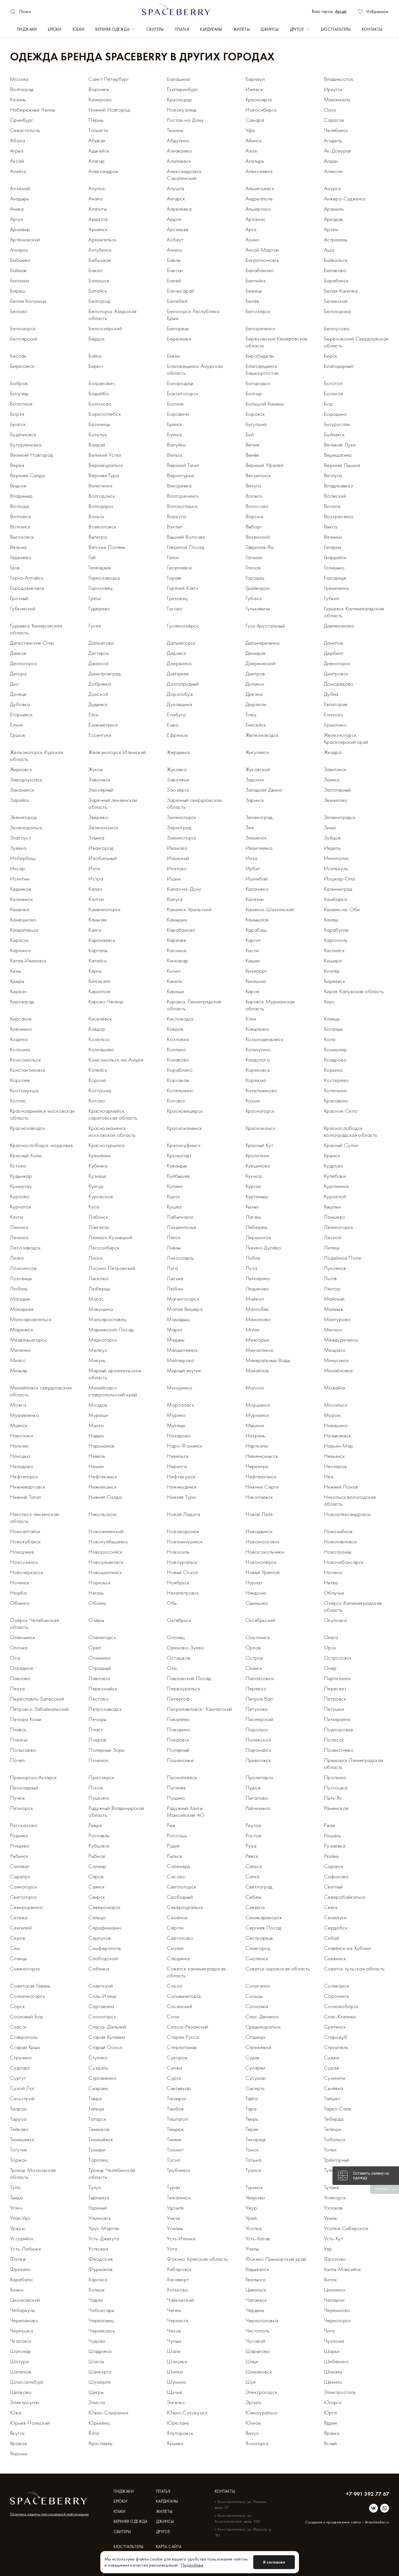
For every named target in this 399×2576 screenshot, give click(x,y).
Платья (182, 29)
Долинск (255, 683)
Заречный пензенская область (112, 803)
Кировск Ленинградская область (194, 1005)
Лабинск (98, 1216)
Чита (329, 2330)
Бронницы (99, 424)
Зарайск (19, 799)
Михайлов (257, 1370)
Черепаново (24, 2320)
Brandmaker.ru (377, 2522)
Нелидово (21, 1466)
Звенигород (23, 817)
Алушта (175, 188)
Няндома (255, 1592)
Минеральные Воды (267, 1360)
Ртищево (19, 1845)
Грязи (94, 598)
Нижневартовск (27, 1486)
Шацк (252, 2361)
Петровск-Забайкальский (39, 1708)
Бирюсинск (22, 366)
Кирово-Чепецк (105, 1001)
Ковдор (96, 1028)
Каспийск (334, 950)
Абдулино (178, 140)
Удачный (97, 2207)
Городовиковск (27, 587)
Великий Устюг (105, 454)
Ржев (329, 1825)
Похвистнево (339, 1749)
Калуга (174, 899)
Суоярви (255, 2067)
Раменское (336, 1808)
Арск (251, 229)
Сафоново (336, 1876)
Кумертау (21, 1186)
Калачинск (257, 888)
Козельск (99, 1039)
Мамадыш (178, 1319)
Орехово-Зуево (185, 1647)
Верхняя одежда (115, 29)
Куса (93, 1206)
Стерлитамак (182, 2047)
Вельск (175, 454)
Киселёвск (100, 1018)
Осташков (178, 1657)
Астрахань (336, 239)
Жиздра (332, 752)
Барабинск (336, 280)
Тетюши (332, 2129)
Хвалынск (255, 2279)
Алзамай (20, 188)
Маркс (175, 1329)
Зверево (98, 817)
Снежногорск (25, 1968)
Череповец (101, 2320)
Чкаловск (21, 2340)
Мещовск (335, 1349)
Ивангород (101, 847)
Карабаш (256, 929)
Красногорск (260, 1110)
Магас (96, 1298)
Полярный (178, 1749)
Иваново (177, 847)
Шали (173, 2351)
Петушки (334, 1708)
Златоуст (20, 837)
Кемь (15, 970)
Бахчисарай (180, 290)
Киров (252, 991)
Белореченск (260, 328)
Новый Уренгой (262, 1572)
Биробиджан (259, 355)
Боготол (333, 383)
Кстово (18, 1165)
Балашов (98, 280)
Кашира (333, 960)
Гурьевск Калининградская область (354, 612)
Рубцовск (99, 1845)
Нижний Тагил (25, 1496)
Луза (251, 1268)
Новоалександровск (347, 1514)
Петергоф (178, 1698)
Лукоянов (335, 1268)
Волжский (335, 495)
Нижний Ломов (341, 1486)
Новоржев (22, 1551)
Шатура (19, 2361)
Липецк (332, 1247)
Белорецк (178, 328)
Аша (329, 249)
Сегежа (18, 1917)
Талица (96, 2108)
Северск (255, 1907)
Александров (103, 171)
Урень (330, 2217)
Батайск (97, 290)
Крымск (332, 1155)
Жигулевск (257, 752)
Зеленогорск (181, 817)
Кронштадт (179, 1155)
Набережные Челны (32, 109)
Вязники (333, 536)
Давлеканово (339, 625)
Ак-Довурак (337, 150)
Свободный (180, 1896)
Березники (179, 338)
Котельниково (261, 1090)
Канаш (331, 919)
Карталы (97, 950)
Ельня (16, 724)
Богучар (19, 393)
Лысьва (175, 1278)
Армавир (20, 229)
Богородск (257, 383)
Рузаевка (334, 1845)
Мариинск (21, 1329)
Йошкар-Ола (339, 878)
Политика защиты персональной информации (49, 2514)
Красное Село (341, 1110)
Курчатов (20, 1206)
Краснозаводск (27, 1127)
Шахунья (177, 2361)
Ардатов (98, 219)
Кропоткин (257, 1155)
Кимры (17, 981)
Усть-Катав (257, 2238)
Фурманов (100, 2269)
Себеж (253, 1896)
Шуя (250, 2381)
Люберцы (99, 1288)
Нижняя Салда (105, 1496)
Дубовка (20, 704)
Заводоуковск (26, 779)
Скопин (175, 1948)
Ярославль (100, 2443)
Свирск (96, 1896)
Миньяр (18, 1370)
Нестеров (335, 1466)
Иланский (178, 858)
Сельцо (97, 1917)
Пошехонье (180, 1760)
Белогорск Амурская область (112, 315)
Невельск (178, 1455)
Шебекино (336, 2361)
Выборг (253, 526)
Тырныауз (98, 2197)
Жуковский (257, 769)
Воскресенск (339, 516)
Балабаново (259, 270)
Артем (331, 229)
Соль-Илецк (102, 1995)
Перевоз (255, 1688)
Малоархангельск (31, 1319)
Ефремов (177, 734)
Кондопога (257, 1059)
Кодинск (19, 1039)
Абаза (17, 140)
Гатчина (253, 557)
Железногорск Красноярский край (346, 738)
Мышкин (254, 1425)
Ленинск (19, 1237)
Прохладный (24, 1787)
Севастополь (25, 130)
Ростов (253, 1835)
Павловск (99, 1678)
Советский (100, 1985)
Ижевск (254, 89)
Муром (332, 1415)
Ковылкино (257, 1028)
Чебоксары (101, 2310)
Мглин (252, 1329)
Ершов (17, 734)
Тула (15, 2187)
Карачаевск (101, 940)
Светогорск (23, 1896)
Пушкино (98, 1797)
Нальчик (19, 1445)
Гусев (94, 625)
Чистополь (257, 2330)
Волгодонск (101, 495)
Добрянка (99, 683)
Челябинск (336, 130)
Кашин (252, 960)
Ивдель (332, 847)
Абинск (253, 140)
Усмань (175, 2228)
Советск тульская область (354, 1968)
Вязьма (18, 547)
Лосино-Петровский (111, 1268)
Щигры (95, 2392)
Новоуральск (182, 1561)
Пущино (176, 1797)
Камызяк (97, 919)
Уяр (328, 2248)
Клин (250, 1018)
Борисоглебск (104, 413)
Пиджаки (27, 29)
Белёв (252, 300)
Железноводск (262, 734)
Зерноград (179, 827)
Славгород (258, 1948)
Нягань (96, 1592)
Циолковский (25, 2299)
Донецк (18, 693)
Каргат (253, 940)
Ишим (174, 878)
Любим (175, 1288)
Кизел (173, 970)
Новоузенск (24, 1561)
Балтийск (255, 280)
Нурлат (253, 1582)
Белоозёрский (105, 328)
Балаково (335, 270)
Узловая (333, 2207)
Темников (98, 2129)
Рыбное (96, 1855)
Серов (17, 1937)
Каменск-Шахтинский (269, 909)
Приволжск (258, 1760)
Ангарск (176, 198)
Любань (19, 1288)
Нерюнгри (256, 1466)
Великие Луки (340, 444)
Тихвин (174, 2139)
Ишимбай (256, 878)
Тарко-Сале (338, 2108)
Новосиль (178, 1551)
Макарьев (22, 1308)
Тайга (251, 2098)
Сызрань (98, 2088)
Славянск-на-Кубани (347, 1948)
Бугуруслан (337, 424)
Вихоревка (179, 485)
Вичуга (253, 485)
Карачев (176, 940)
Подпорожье (339, 1729)
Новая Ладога (183, 1514)
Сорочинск (336, 1995)
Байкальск (336, 259)
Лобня (252, 1257)
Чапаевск (256, 2299)
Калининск (21, 899)
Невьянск (334, 1455)
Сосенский (179, 2006)
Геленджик (100, 567)
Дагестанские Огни (32, 642)
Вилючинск (100, 485)
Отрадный (99, 1667)
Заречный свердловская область (194, 803)
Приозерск (101, 1777)
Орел (94, 1647)
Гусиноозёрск (183, 625)
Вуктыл (174, 526)
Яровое (18, 2443)
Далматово (101, 642)
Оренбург (21, 119)
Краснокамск (260, 1127)
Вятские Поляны (106, 547)
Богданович (101, 383)
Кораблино (180, 1069)
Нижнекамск (102, 1486)
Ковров (175, 1028)
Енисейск (255, 724)
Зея (249, 827)
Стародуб (335, 2036)
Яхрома (18, 2453)
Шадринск (100, 2351)
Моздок (97, 1404)
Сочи (173, 2016)
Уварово (255, 2197)
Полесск (334, 1739)
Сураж (331, 2067)
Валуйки (176, 444)
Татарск (97, 2118)
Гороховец (100, 587)
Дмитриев (178, 673)
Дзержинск (179, 663)
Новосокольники (264, 1551)
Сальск (253, 1866)
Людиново (257, 1288)
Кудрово (334, 1165)
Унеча (173, 2217)
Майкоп (254, 1298)
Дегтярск (98, 653)
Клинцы (331, 1018)
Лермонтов (258, 1237)
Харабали (21, 2279)
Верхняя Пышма (342, 465)
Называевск (337, 1435)
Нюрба (18, 1592)
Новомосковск (262, 1541)
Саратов (334, 119)
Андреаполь (259, 198)
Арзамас (255, 219)
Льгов (330, 1278)
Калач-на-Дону (184, 888)
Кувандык (177, 1165)
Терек (252, 2129)
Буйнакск (334, 434)
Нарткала (256, 1445)
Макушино (100, 1308)
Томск (252, 2149)
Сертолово (180, 1937)
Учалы (252, 2248)
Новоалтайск (25, 1531)
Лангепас (99, 1227)
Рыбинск (19, 1855)
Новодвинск (259, 1531)
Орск (330, 1647)
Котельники (180, 1090)
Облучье (334, 1592)
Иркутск (333, 89)
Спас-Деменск (262, 2016)
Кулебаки (335, 1175)
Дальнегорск (181, 642)
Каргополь (336, 940)
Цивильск (256, 2289)
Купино (175, 1186)
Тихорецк (255, 2139)
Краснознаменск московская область (111, 1131)
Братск (18, 424)
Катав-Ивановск (28, 960)
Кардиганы (211, 29)
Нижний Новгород (109, 109)
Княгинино (21, 1028)
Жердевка (178, 752)
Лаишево (334, 1216)
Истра (95, 878)
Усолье (253, 2228)
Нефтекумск (181, 1476)
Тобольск (335, 2139)
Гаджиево (20, 557)
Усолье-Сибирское (346, 2228)
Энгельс (176, 2402)
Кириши (175, 991)
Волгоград (22, 89)
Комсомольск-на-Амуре (116, 1059)
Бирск (330, 355)
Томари (96, 2149)
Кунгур (95, 1186)
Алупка (96, 188)
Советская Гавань (30, 1985)
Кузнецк (97, 1175)
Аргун (16, 219)
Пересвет (335, 1688)
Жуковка (176, 769)
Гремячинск (336, 587)
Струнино (21, 2057)
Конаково (178, 1059)
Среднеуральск (263, 2026)
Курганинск (336, 1186)
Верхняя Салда (27, 475)
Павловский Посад (189, 1678)
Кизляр (332, 970)
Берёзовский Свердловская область (356, 342)
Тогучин (18, 2149)
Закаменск (22, 789)
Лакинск (19, 1227)
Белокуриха (337, 311)
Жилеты (241, 29)
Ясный (330, 2443)
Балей (174, 280)
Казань (18, 99)
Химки (16, 2289)
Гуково (174, 608)
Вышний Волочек (186, 536)
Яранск (332, 2433)
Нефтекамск (102, 1476)
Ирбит (252, 868)
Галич (173, 557)
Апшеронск (258, 208)
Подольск (256, 1729)
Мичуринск (179, 1387)
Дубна (331, 693)
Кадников (20, 888)
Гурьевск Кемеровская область (36, 629)
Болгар (253, 393)
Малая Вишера (184, 1308)
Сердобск (335, 1927)
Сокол (174, 1985)
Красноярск (258, 99)
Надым (96, 1435)
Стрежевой (258, 2047)
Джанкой (98, 663)
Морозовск (180, 1404)
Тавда (94, 2098)
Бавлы (173, 259)
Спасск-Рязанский (187, 2026)
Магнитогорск (183, 1298)
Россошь (177, 1835)
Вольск (96, 516)
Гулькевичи (257, 608)
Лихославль (180, 1257)
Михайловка (338, 1370)
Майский (334, 1298)
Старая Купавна (106, 2036)
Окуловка (335, 1620)
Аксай (340, 11)
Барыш (17, 290)
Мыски (96, 1425)
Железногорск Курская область (36, 755)
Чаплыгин (334, 2299)
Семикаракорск (263, 1917)
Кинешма (255, 981)
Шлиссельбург (27, 2381)
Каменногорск (104, 909)
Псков (95, 1787)
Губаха (253, 598)
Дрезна (253, 693)
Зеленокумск (103, 827)
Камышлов (257, 919)
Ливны (173, 1247)
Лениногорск (338, 1227)
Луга (172, 1268)
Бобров (19, 383)
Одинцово (256, 1602)
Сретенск (335, 2026)
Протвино (335, 1777)
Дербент (334, 653)
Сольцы (253, 1995)
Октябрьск (179, 1620)
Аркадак (333, 219)
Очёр (330, 1667)
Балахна (19, 280)
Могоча (254, 1387)
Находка (20, 1455)
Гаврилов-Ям (259, 547)
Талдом (18, 2108)
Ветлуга (333, 475)
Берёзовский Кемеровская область (276, 342)
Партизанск (337, 1678)
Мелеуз (97, 1349)
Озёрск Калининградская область (353, 1606)
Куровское (100, 1196)
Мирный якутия (184, 1370)
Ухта (172, 2248)
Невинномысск (261, 1455)
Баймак (18, 270)
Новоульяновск (106, 1561)
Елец (250, 714)
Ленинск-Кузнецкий (110, 1237)
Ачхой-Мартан (262, 249)
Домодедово (339, 683)
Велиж (252, 444)
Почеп (17, 1760)
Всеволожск (102, 526)
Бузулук (97, 434)
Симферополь (104, 1948)
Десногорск (23, 663)
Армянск (98, 229)
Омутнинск (257, 1637)
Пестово (98, 1698)
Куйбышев (178, 1175)
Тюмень (175, 130)
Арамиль (334, 208)
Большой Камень (264, 403)
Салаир (97, 1866)
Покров (97, 1739)
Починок (98, 1760)
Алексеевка (259, 171)
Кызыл (252, 1206)
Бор (328, 403)
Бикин (173, 355)
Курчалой (335, 1196)
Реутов (253, 1825)
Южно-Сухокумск (187, 2412)
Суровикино (102, 2077)
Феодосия (100, 2258)
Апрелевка (179, 208)
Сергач (175, 1927)
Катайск (97, 960)
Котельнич (335, 1090)
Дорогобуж (180, 693)
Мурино (176, 1415)
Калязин (254, 899)
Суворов (177, 2057)
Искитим (20, 878)
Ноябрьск (178, 1582)
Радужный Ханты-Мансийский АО (185, 1811)
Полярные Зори (106, 1749)
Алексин (333, 171)
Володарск (101, 506)
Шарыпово (257, 2351)
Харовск (97, 2279)
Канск (94, 929)
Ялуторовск (180, 2433)
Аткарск (19, 249)
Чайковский (180, 2299)
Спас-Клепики (340, 2016)
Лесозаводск (25, 1247)
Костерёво (336, 1080)
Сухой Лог (22, 2088)
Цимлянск (335, 2289)
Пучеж (17, 1797)
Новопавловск (340, 1541)
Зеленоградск (340, 817)
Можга (18, 1404)
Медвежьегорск (28, 1339)
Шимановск (258, 2371)
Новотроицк (338, 1551)
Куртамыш (256, 1196)
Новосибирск (261, 109)
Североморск (104, 1907)
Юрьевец (98, 2422)
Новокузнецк (182, 109)
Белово (18, 311)
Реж (171, 1825)
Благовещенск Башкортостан (262, 369)
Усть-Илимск (181, 2238)
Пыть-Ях (333, 1797)
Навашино (336, 1425)
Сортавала (101, 2006)
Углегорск (335, 2197)
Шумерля (99, 2381)
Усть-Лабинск (26, 2248)
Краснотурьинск (106, 1145)
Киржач (18, 991)
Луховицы (21, 1278)
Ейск (93, 714)
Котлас (18, 1100)
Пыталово (256, 1797)
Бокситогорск (182, 393)
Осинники (99, 1657)
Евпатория (335, 704)
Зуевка (18, 847)
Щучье (174, 2392)
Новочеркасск (27, 1572)
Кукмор (253, 1175)
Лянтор (332, 1288)
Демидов (255, 653)
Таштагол (177, 2118)
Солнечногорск (27, 1995)
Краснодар (179, 99)
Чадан (95, 2299)
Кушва (174, 1206)
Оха (172, 1667)
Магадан (20, 1298)
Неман (96, 1466)
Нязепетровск (183, 1592)
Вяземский (257, 536)
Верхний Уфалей (264, 465)
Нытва (331, 1582)
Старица (255, 2036)
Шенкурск (100, 2371)
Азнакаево (179, 150)
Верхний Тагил (183, 465)
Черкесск (178, 2320)
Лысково (98, 1278)
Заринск (254, 799)
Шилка (175, 2371)
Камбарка (335, 899)
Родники (19, 1835)
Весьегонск (258, 475)
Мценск (18, 1425)
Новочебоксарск (344, 1561)
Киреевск (334, 981)
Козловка (178, 1039)
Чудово (97, 2340)
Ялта (93, 2433)
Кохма (252, 1100)
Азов (251, 150)
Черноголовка (261, 2320)
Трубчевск (178, 2170)
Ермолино (335, 724)
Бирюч (95, 366)
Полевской (258, 1739)
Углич (16, 2207)
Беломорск (23, 328)
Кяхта (16, 1216)
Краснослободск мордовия (41, 1145)
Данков (18, 653)
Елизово (333, 714)
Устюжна (98, 2248)
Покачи (18, 1739)
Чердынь (255, 2310)
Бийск (95, 355)
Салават (20, 1866)
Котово (96, 1100)
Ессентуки (99, 734)
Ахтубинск (100, 249)
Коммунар (335, 1049)
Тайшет (332, 2098)
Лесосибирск (103, 1247)
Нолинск (20, 1582)
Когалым (333, 1028)
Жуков (95, 769)
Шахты (96, 2361)
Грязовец (177, 598)
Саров (96, 1876)
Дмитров (255, 673)
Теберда (334, 2118)
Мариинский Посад (111, 1329)
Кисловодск (180, 1018)
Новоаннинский (106, 1531)
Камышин (177, 919)
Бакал (95, 270)
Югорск (333, 2402)
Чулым (174, 2340)
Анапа (95, 198)
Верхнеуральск (105, 465)
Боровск (255, 413)
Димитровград (104, 673)
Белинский (336, 300)
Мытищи (176, 1425)
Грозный (19, 598)
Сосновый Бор (27, 2016)
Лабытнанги (180, 1216)
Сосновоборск (341, 2006)
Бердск (96, 338)
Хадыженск (257, 2269)
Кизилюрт (256, 970)
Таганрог (177, 2098)
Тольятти (98, 130)
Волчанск (20, 516)
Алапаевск (179, 160)
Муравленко (24, 1415)
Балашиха (178, 78)
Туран (173, 2187)
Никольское (102, 1514)
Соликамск (337, 1985)
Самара (254, 119)
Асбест (175, 239)
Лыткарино (257, 1278)
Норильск (99, 1582)
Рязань (331, 1855)
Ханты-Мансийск (342, 2269)
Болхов (175, 403)
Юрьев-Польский (30, 2422)
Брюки (55, 29)
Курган (253, 1186)
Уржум (17, 2228)
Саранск (334, 1866)
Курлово (20, 1196)
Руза (251, 1845)
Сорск (17, 2006)
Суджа (331, 2057)
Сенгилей (21, 1927)
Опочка (18, 1647)
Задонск (255, 779)
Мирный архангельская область (114, 1374)
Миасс (18, 1360)
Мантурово (337, 1319)
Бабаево (20, 259)
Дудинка (97, 704)
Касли (252, 950)
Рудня (173, 1845)
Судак (252, 2057)
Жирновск (21, 769)
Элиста (96, 2402)
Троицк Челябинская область (111, 2173)
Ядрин (330, 2422)
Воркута (176, 516)
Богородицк (180, 383)
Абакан (96, 140)
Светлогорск (181, 1886)
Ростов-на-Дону (185, 119)
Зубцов (332, 837)
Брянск (174, 424)
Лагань (253, 1216)
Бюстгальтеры (336, 29)
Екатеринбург (182, 89)
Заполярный (337, 789)
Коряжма (255, 1080)
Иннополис (336, 858)
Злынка (96, 837)
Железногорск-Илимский (117, 752)
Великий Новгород (31, 454)
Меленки (20, 1349)
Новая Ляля (259, 1514)
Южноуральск (261, 2412)
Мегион (333, 1329)
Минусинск (336, 1360)
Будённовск (23, 434)
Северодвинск (26, 1907)
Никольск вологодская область (350, 1500)
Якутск (17, 2433)
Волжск (253, 495)
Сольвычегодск (184, 1995)
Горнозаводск (104, 577)
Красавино (336, 1100)
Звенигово (335, 799)
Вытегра (97, 536)
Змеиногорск (181, 837)
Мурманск (257, 1415)
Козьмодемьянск (264, 1039)
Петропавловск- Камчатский (199, 1708)
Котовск (176, 1100)
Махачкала (337, 99)
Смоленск (256, 1958)
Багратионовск (262, 259)
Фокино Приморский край (275, 2258)
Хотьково (177, 2289)
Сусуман (255, 2077)
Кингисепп (99, 981)
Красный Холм (26, 1155)
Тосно (173, 2159)
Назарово (179, 1435)
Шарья (332, 2351)
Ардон (174, 219)
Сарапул (20, 1876)
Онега (331, 1637)
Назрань (255, 1435)
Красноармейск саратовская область (113, 1114)
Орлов (253, 1647)
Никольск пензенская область (34, 1517)
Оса (15, 1657)
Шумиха (176, 2381)
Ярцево (175, 2443)
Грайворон (257, 587)
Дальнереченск (262, 642)
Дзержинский (260, 663)
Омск (330, 109)
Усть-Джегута (103, 2238)
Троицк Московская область (33, 2173)
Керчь (95, 970)
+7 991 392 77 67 (367, 2493)
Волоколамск (182, 506)
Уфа (250, 130)
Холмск (96, 2289)
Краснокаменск (184, 1127)
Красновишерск (185, 1110)
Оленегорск (102, 1637)
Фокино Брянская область (197, 2258)
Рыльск (174, 1855)
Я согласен (274, 2562)
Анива (17, 208)
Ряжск (252, 1855)
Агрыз (16, 150)
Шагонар (20, 2351)
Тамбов (175, 2108)
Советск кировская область (277, 1968)
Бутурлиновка (26, 444)
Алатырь (254, 160)
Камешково (23, 919)
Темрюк (175, 2129)
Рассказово (23, 1825)
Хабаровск (179, 2269)
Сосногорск (102, 2016)
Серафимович (104, 1927)
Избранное (372, 11)
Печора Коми (25, 1719)
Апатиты (97, 208)
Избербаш (22, 858)
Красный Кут (259, 1145)
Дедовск (176, 653)
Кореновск (257, 1069)
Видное (18, 485)
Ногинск (333, 1572)
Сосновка (256, 2006)
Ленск (174, 1237)
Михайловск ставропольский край (112, 1391)
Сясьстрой (22, 2098)
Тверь (251, 2118)
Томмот (175, 2149)
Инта (94, 868)
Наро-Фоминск (185, 1445)
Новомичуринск (185, 1541)
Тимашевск (22, 2139)
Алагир (96, 160)
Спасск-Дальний (107, 2026)
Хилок (330, 2279)
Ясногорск (257, 2443)
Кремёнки (99, 1155)
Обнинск (20, 1602)
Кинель (174, 981)
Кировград (22, 1001)
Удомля (175, 2207)
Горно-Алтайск (27, 577)
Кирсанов (21, 1018)
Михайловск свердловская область (40, 1391)
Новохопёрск (261, 1561)
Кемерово (100, 99)
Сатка (252, 1876)
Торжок (18, 2159)
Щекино (333, 2381)
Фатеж (18, 2258)
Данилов (333, 642)
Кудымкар (21, 1175)
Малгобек (257, 1308)
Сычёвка (333, 2088)
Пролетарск (259, 1777)
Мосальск (335, 1404)
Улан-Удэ (20, 2217)
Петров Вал (259, 1698)
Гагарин (332, 547)
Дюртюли (256, 704)
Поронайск (258, 1749)
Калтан (96, 899)
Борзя (17, 413)
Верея (17, 465)
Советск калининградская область (196, 1972)
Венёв (252, 454)
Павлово (20, 1678)
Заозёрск (178, 789)
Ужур (251, 2207)
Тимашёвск (100, 2139)
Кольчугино (258, 1049)
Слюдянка (178, 1958)
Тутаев (331, 2187)
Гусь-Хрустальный (265, 625)
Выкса (330, 526)
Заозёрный (101, 789)
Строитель (336, 2047)
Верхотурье (180, 475)
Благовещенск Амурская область (194, 369)
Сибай (331, 1937)
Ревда (95, 1825)
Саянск (96, 1886)
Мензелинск (259, 1349)
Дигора (18, 673)
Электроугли (24, 2402)
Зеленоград (259, 817)
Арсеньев (177, 229)
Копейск (97, 1069)
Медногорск (102, 1339)
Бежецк (253, 290)
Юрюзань (178, 2422)
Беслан (18, 355)
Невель (96, 1455)
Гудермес (99, 608)
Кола (330, 1039)
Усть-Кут (333, 2238)
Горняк (174, 577)
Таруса (18, 2118)
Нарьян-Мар (338, 1445)
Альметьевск (259, 188)
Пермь (96, 119)
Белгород (99, 300)
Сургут (18, 2077)
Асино (252, 239)
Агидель (333, 140)
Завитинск (335, 769)
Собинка (98, 1968)
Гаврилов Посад (185, 547)
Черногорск (337, 2320)
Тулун (94, 2187)
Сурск (174, 2077)
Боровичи (178, 413)
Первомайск (102, 1688)
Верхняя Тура (103, 475)
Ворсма (254, 516)
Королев (20, 1080)
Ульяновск (99, 2217)
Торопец (98, 2159)
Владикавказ (338, 485)
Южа (15, 2412)
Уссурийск (22, 2238)
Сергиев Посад (263, 1927)
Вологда (19, 506)
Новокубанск (25, 1541)
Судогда (19, 2067)
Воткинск (20, 526)
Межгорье (257, 1339)
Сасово (176, 1876)
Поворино (178, 1729)
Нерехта (177, 1466)
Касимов (176, 950)
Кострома (99, 1090)
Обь (172, 1602)
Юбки (79, 29)
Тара (251, 2108)
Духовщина (179, 704)
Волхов (332, 506)
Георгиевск (179, 567)
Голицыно (334, 567)
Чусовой (255, 2340)
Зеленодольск (26, 827)
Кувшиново (258, 1165)
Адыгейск (98, 150)
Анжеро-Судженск (345, 198)
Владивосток (338, 78)
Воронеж (98, 89)
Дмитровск (336, 673)
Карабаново (181, 929)
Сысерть (255, 2088)
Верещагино (338, 454)
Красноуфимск (184, 1145)
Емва (172, 724)
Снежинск (335, 1958)
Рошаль (332, 1835)
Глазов (253, 567)
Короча (97, 1080)
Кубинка (97, 1165)
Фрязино (20, 2269)
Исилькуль (336, 868)
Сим (15, 1948)
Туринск (254, 2187)
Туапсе (253, 2170)
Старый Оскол (105, 2047)
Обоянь (97, 1602)
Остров (254, 1657)
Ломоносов (23, 1268)
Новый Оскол (182, 1572)
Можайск (335, 1387)
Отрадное (21, 1667)
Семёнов (177, 1917)
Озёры (96, 1620)
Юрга (330, 2412)
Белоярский (23, 338)
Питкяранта (337, 1719)
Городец (254, 577)
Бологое (334, 393)
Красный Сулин (341, 1145)
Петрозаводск (105, 1708)
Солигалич (257, 1985)
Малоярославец (107, 1319)
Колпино (176, 1049)
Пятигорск (22, 1808)
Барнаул (255, 78)
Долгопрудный (183, 683)
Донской (98, 693)
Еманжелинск (103, 724)
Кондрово (335, 1059)
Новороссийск (105, 1551)
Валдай (96, 444)
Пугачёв (176, 1787)
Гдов (15, 567)
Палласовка (259, 1678)
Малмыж (333, 1308)
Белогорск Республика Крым (193, 315)
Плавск (18, 1729)
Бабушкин (99, 259)
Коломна (20, 1049)
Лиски (95, 1257)
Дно (14, 683)
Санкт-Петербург (108, 78)
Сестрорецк (259, 1937)
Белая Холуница (28, 300)
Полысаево (23, 1749)
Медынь (176, 1339)
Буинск (174, 434)
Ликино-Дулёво (263, 1247)
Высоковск (22, 536)
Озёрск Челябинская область (34, 1623)
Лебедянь (256, 1227)
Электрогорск (261, 2392)
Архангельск (102, 239)
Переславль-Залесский (37, 1698)
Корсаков (178, 1080)
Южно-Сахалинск (108, 2412)
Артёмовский (25, 239)
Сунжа (174, 2067)
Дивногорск (337, 663)
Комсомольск (25, 1059)
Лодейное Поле (342, 1257)
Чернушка (21, 2330)
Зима (330, 827)
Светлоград (259, 1886)
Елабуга (176, 714)
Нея (328, 1476)
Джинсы (269, 29)
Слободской (103, 1958)
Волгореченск (183, 495)
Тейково (19, 2129)
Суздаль (98, 2067)
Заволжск (99, 779)
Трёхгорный (336, 2159)
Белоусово (337, 328)
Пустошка (335, 1787)
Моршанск (257, 1404)
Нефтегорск (24, 1476)
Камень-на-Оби (342, 909)
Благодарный (338, 366)
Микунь (97, 1360)
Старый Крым (25, 2047)
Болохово (99, 403)
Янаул (252, 2433)
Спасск (18, 2026)
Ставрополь (24, 2036)
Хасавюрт (178, 2279)
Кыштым (332, 1206)
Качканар (177, 960)
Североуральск (185, 1907)
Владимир (21, 495)
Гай (92, 557)
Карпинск (20, 950)
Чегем (174, 2310)
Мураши (98, 1415)
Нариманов (101, 1445)
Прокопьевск (182, 1777)
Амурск (332, 188)
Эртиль (253, 2402)
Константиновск (28, 1069)
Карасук (19, 940)
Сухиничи (334, 2077)
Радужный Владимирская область (116, 1811)
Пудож (253, 1787)
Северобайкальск (345, 1896)
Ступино (98, 2057)
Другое (300, 29)
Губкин (331, 598)
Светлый (333, 1886)
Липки (17, 1257)
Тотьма (253, 2159)
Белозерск (258, 311)
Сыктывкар (179, 2088)
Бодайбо (98, 393)
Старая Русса (183, 2036)
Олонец (176, 1637)
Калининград (338, 888)
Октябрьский (260, 1620)
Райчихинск (258, 1808)
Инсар (17, 868)
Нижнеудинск (182, 1486)
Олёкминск (22, 1637)
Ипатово (177, 868)
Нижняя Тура (181, 1496)
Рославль (98, 1835)
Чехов (174, 2330)
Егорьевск (21, 714)
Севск (331, 1907)
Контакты (372, 29)
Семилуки (335, 1917)
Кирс (329, 1001)
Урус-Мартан (103, 2228)
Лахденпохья (181, 1227)
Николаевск (259, 1496)
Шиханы (333, 2371)
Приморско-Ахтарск (33, 1777)
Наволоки (21, 1435)
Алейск (18, 171)
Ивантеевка (259, 847)
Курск (173, 1196)
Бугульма (256, 424)
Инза (251, 858)
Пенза (17, 1688)
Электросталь (340, 2392)
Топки (330, 2149)
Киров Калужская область (354, 991)
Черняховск (101, 2330)
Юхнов (253, 2422)
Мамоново (258, 1319)
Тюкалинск (179, 2197)
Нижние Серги (262, 1486)
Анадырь (19, 198)
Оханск (253, 1667)
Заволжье (178, 779)
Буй (249, 434)
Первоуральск (183, 1688)
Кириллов (99, 991)
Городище (335, 577)
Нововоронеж (183, 1531)
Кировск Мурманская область (270, 1005)
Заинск (332, 779)
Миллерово (180, 1360)
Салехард (178, 1866)
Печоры (97, 1719)
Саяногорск (23, 1886)
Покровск (178, 1739)
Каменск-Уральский (189, 909)
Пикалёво (178, 1719)
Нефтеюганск (261, 1476)
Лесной (332, 1237)
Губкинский (22, 608)
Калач (95, 888)
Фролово (335, 2258)
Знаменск (256, 837)
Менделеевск (182, 1349)
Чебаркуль (22, 2310)
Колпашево (101, 1049)
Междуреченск (341, 1339)
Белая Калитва (340, 290)
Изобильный (102, 858)
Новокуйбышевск (108, 1541)
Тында (16, 2197)
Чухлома (334, 2340)
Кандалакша (24, 929)
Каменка (19, 909)
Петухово (256, 1708)
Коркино (333, 1069)
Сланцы (18, 1958)
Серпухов (99, 1937)
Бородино (335, 413)
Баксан (175, 270)
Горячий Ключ (182, 587)
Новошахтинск (105, 1572)
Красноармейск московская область (42, 1114)
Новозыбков (338, 1531)
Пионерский (259, 1719)
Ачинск (174, 249)
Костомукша (24, 1090)
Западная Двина (263, 789)
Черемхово (337, 2310)
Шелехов (21, 2371)
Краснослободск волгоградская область (350, 1131)
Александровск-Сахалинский (185, 174)
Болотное (21, 403)
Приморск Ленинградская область (353, 1763)
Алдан (331, 160)
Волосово (257, 506)
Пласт (95, 1729)
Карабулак (336, 929)
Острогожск (338, 1657)
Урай (251, 2217)
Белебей (177, 300)
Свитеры (155, 29)
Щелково (21, 2392)
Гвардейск (335, 557)
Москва (19, 78)
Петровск (335, 1698)
